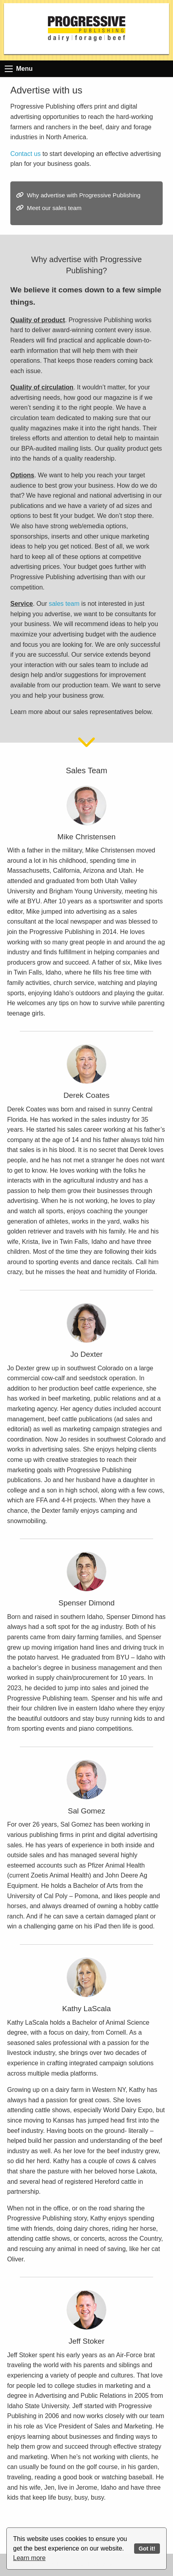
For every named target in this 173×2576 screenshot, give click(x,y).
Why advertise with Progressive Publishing (83, 195)
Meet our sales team (54, 207)
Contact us (25, 153)
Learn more (29, 2558)
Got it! (146, 2548)
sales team (64, 603)
